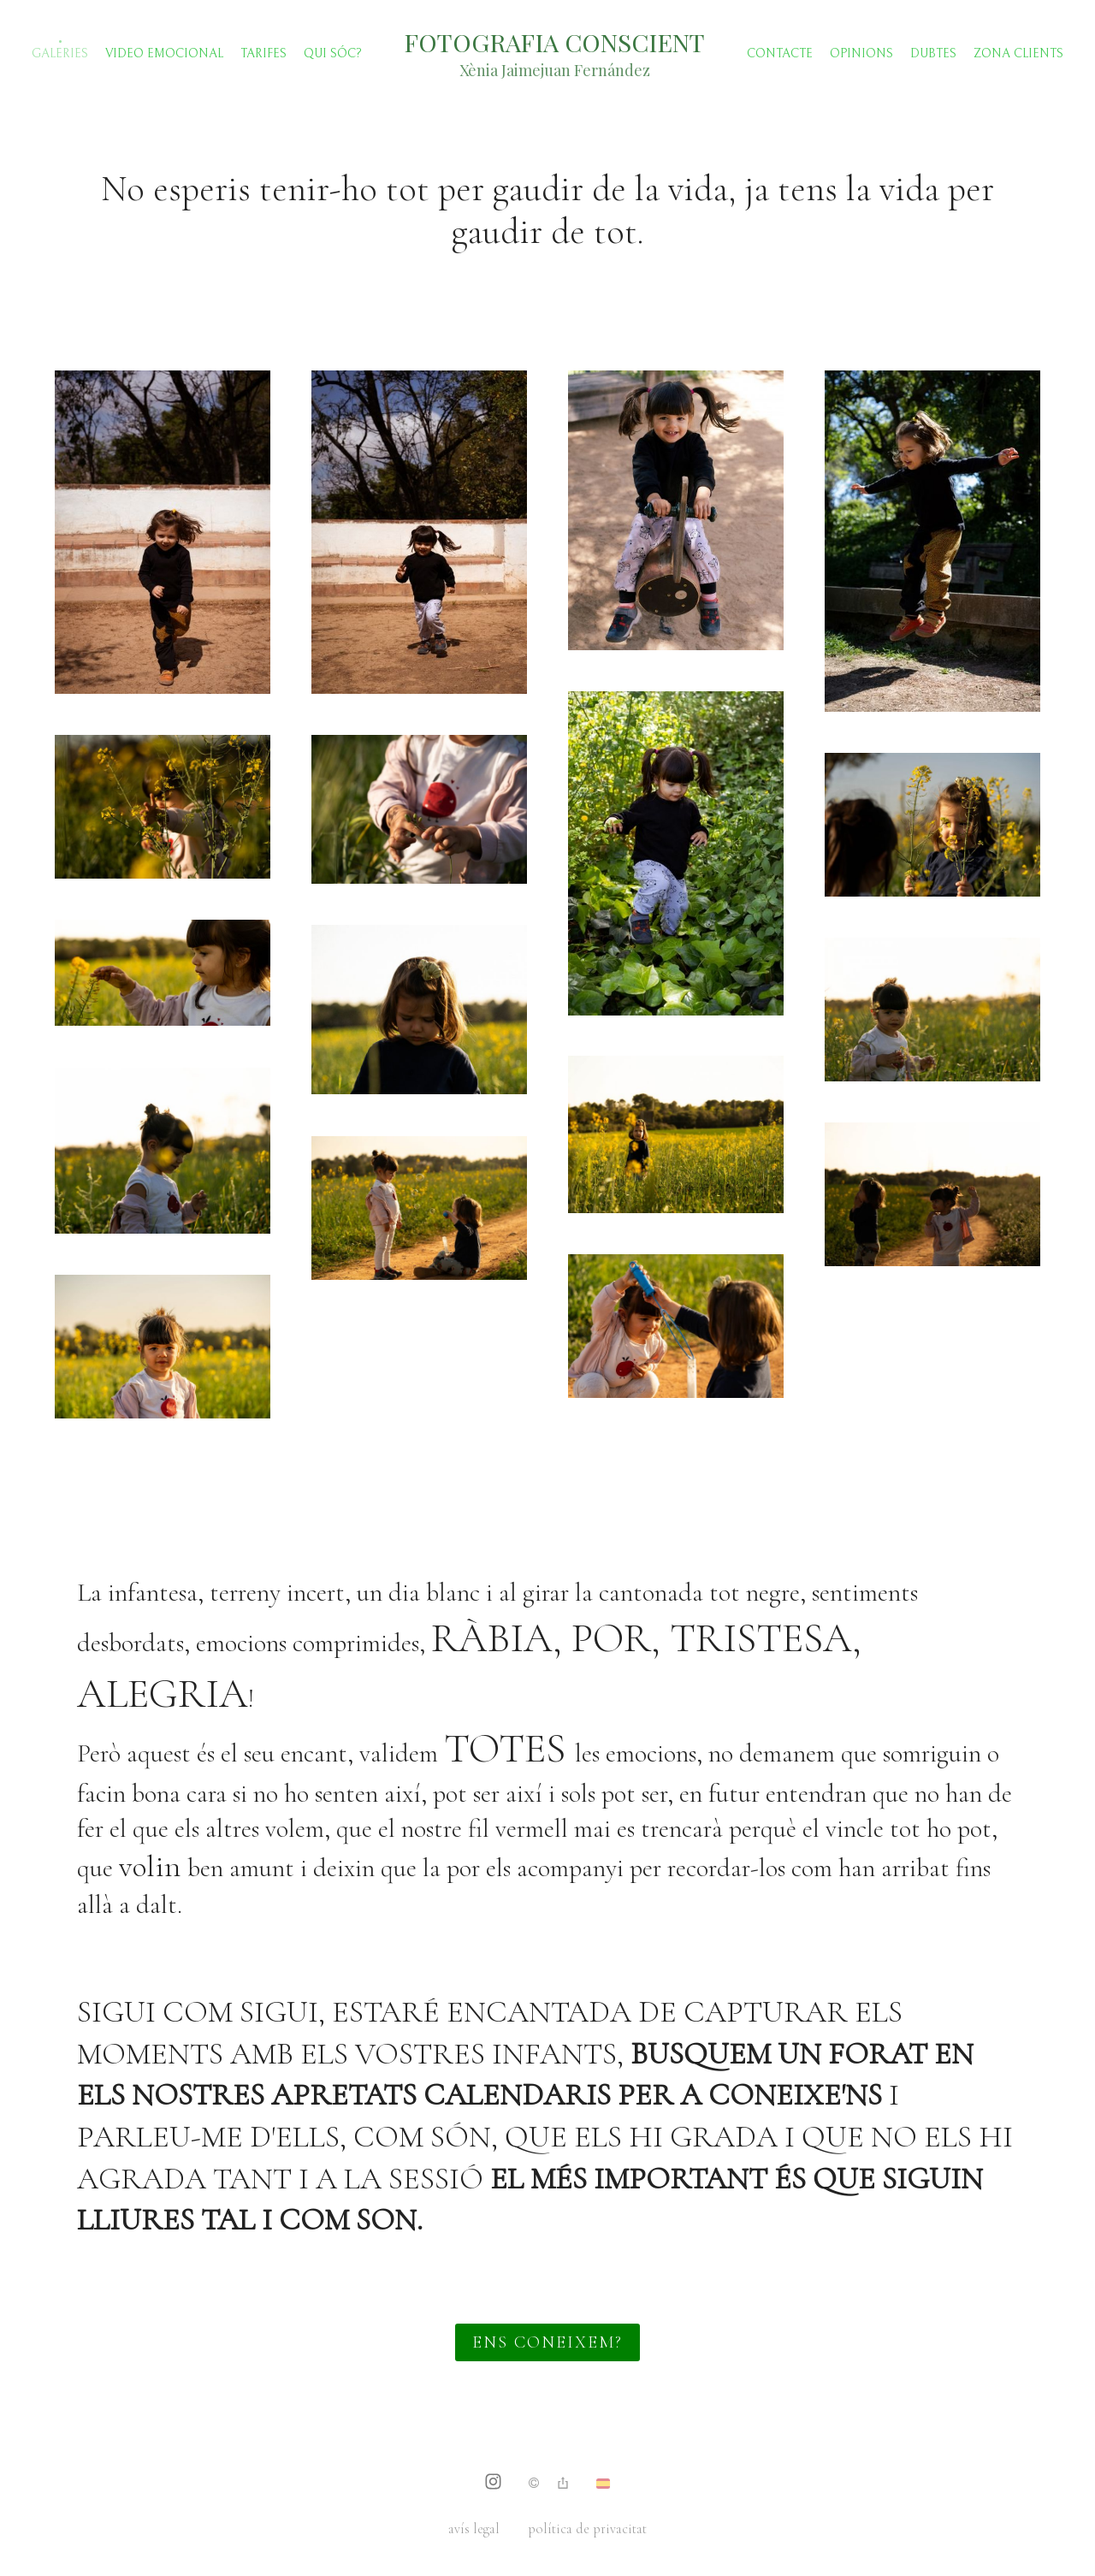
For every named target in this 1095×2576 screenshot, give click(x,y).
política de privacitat (587, 2529)
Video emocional (164, 53)
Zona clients (1018, 53)
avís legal (474, 2529)
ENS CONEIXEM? (547, 2342)
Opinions (861, 53)
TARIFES (263, 53)
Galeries (60, 53)
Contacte (780, 53)
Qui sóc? (333, 53)
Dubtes (933, 53)
